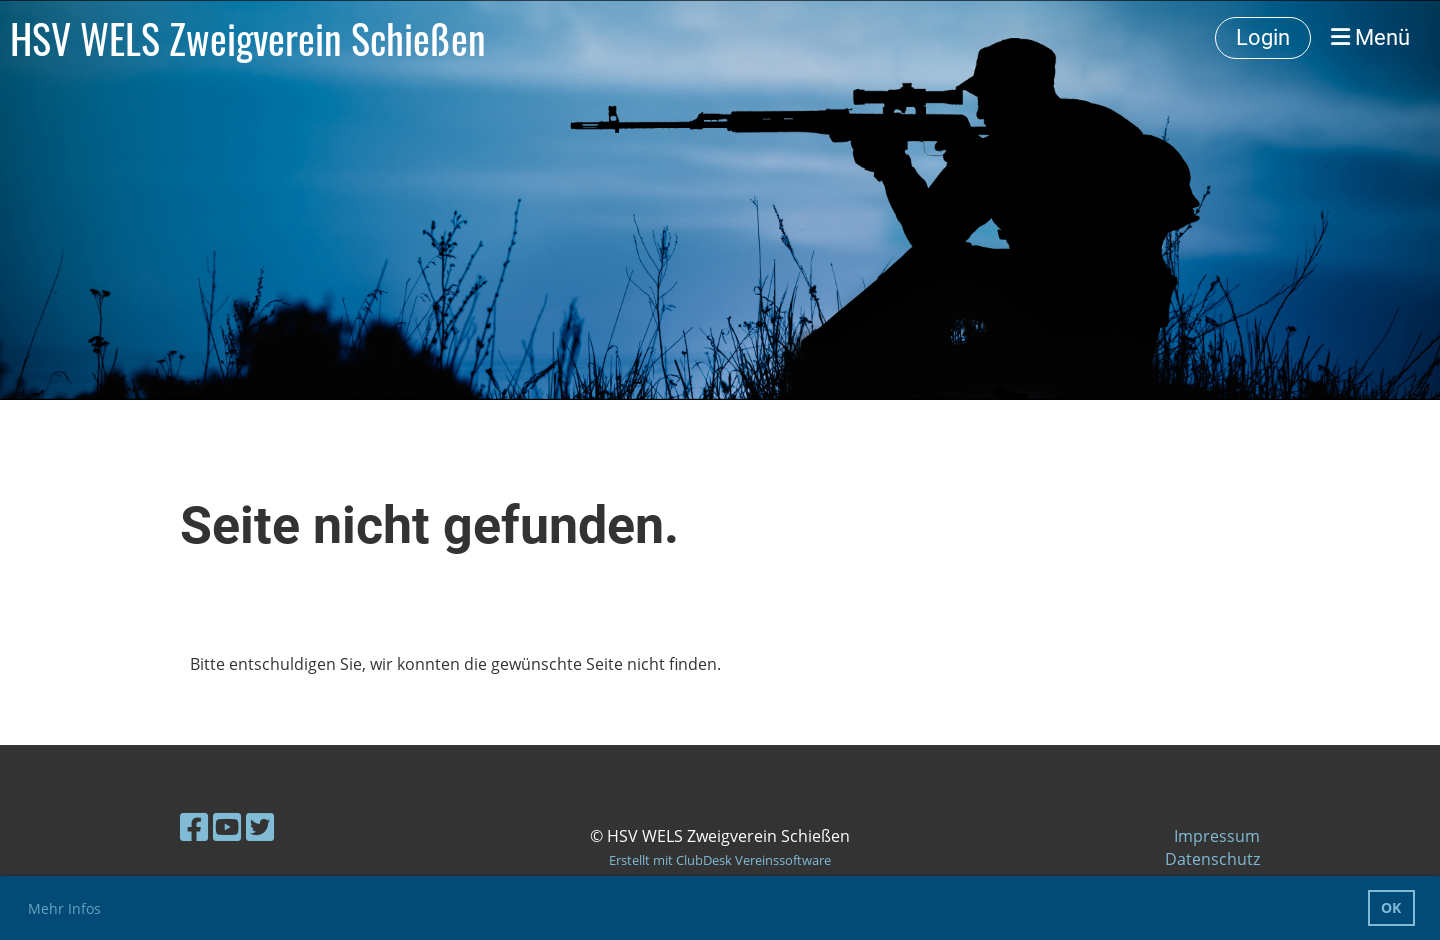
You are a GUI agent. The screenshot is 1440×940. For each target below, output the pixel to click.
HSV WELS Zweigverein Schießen (248, 38)
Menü (1370, 37)
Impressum (1217, 836)
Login (1263, 37)
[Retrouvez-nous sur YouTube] (227, 826)
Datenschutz (1212, 859)
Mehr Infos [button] (64, 908)
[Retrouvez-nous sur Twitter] (260, 826)
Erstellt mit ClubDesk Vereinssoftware (720, 860)
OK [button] (1391, 907)
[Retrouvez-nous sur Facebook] (194, 826)
